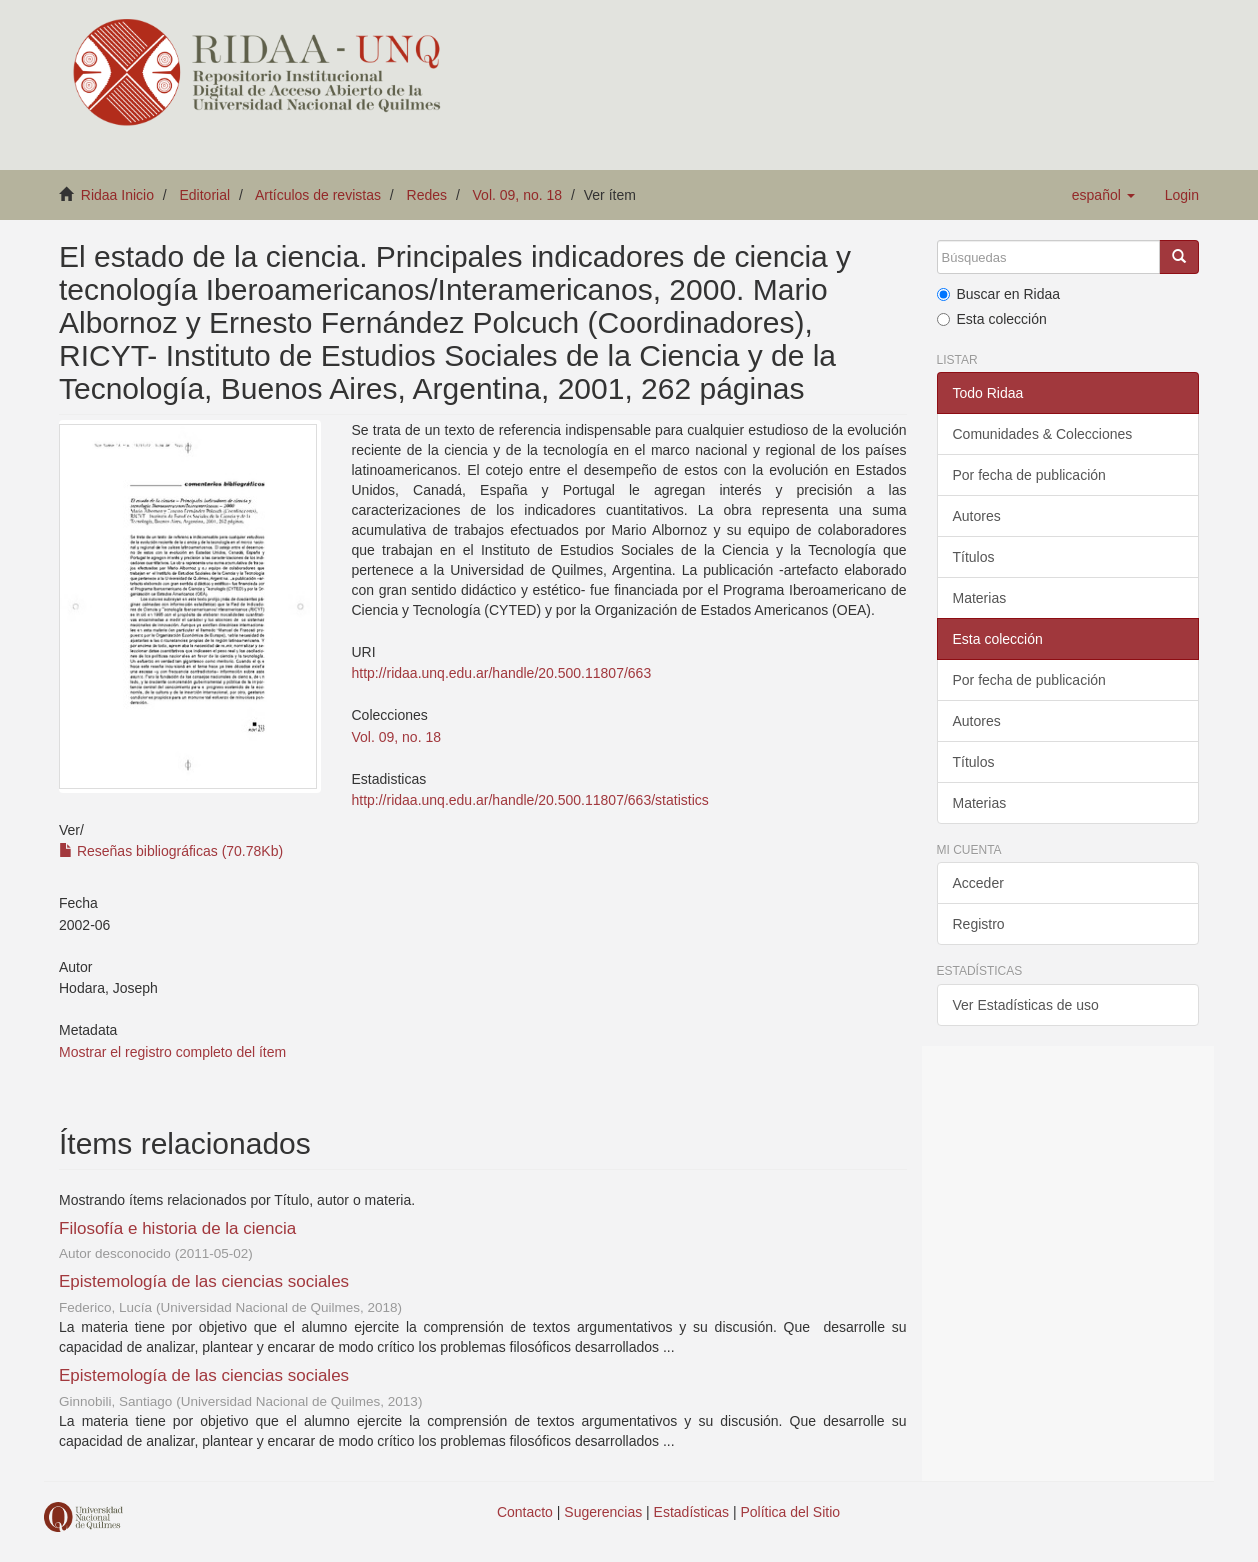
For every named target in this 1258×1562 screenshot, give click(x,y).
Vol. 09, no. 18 (518, 195)
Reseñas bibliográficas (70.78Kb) (171, 851)
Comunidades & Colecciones (1043, 434)
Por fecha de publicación (1029, 475)
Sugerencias (603, 1512)
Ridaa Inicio (117, 195)
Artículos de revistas (318, 195)
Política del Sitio (791, 1512)
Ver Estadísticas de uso (1026, 1005)
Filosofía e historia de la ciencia (177, 1228)
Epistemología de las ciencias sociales (204, 1281)
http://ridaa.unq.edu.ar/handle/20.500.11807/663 (501, 673)
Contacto (525, 1512)
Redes (427, 195)
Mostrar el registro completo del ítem (172, 1052)
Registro (979, 924)
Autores (977, 516)
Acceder (978, 883)
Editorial (205, 195)
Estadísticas (691, 1512)
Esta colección (992, 319)
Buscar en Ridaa (999, 294)
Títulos (974, 557)
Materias (980, 598)
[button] (1103, 195)
